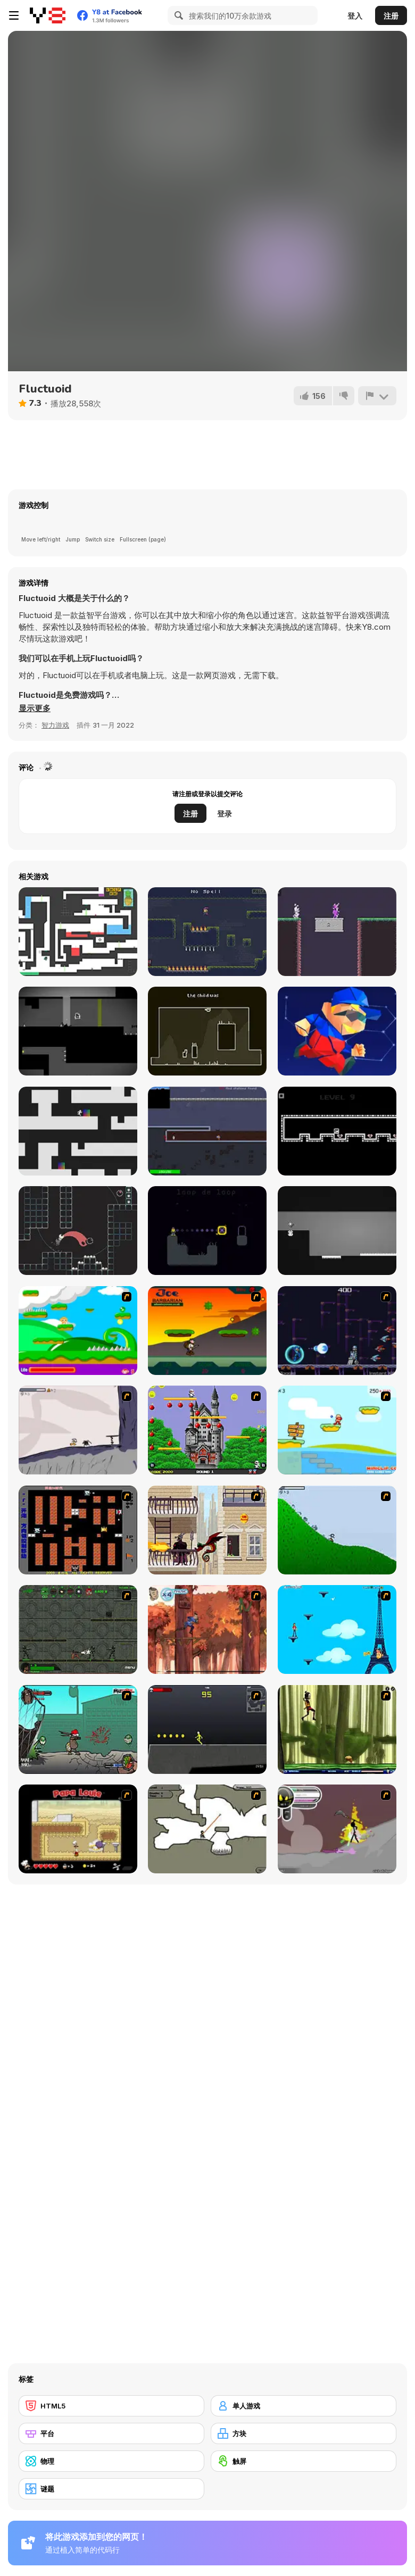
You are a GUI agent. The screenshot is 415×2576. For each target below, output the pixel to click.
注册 (391, 15)
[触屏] (303, 2461)
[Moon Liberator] (207, 1131)
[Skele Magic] (207, 1230)
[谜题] (111, 2488)
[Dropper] (78, 1131)
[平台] (111, 2433)
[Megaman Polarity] (337, 1330)
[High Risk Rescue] (207, 1530)
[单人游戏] (303, 2405)
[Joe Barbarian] (207, 1330)
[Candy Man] (78, 1330)
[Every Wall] (207, 1031)
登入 (354, 15)
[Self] (78, 1230)
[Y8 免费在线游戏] (47, 15)
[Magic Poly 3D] (337, 1031)
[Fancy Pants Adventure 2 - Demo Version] (337, 1530)
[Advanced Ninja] (207, 1829)
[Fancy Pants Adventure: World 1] (78, 1430)
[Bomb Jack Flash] (207, 1430)
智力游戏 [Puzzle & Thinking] (55, 725)
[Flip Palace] (337, 1230)
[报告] (377, 395)
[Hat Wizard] (337, 931)
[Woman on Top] (337, 1629)
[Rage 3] (337, 1829)
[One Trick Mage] (207, 931)
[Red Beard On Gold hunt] (337, 1430)
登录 (224, 813)
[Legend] (337, 1131)
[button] (35, 708)
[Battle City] (78, 1530)
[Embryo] (78, 1031)
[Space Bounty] (78, 1629)
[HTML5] (111, 2405)
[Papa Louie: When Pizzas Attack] (78, 1829)
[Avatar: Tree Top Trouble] (207, 1629)
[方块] (303, 2433)
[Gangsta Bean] (78, 1729)
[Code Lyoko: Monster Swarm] (337, 1729)
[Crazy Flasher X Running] (207, 1729)
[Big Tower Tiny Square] (78, 931)
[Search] (177, 15)
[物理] (111, 2461)
